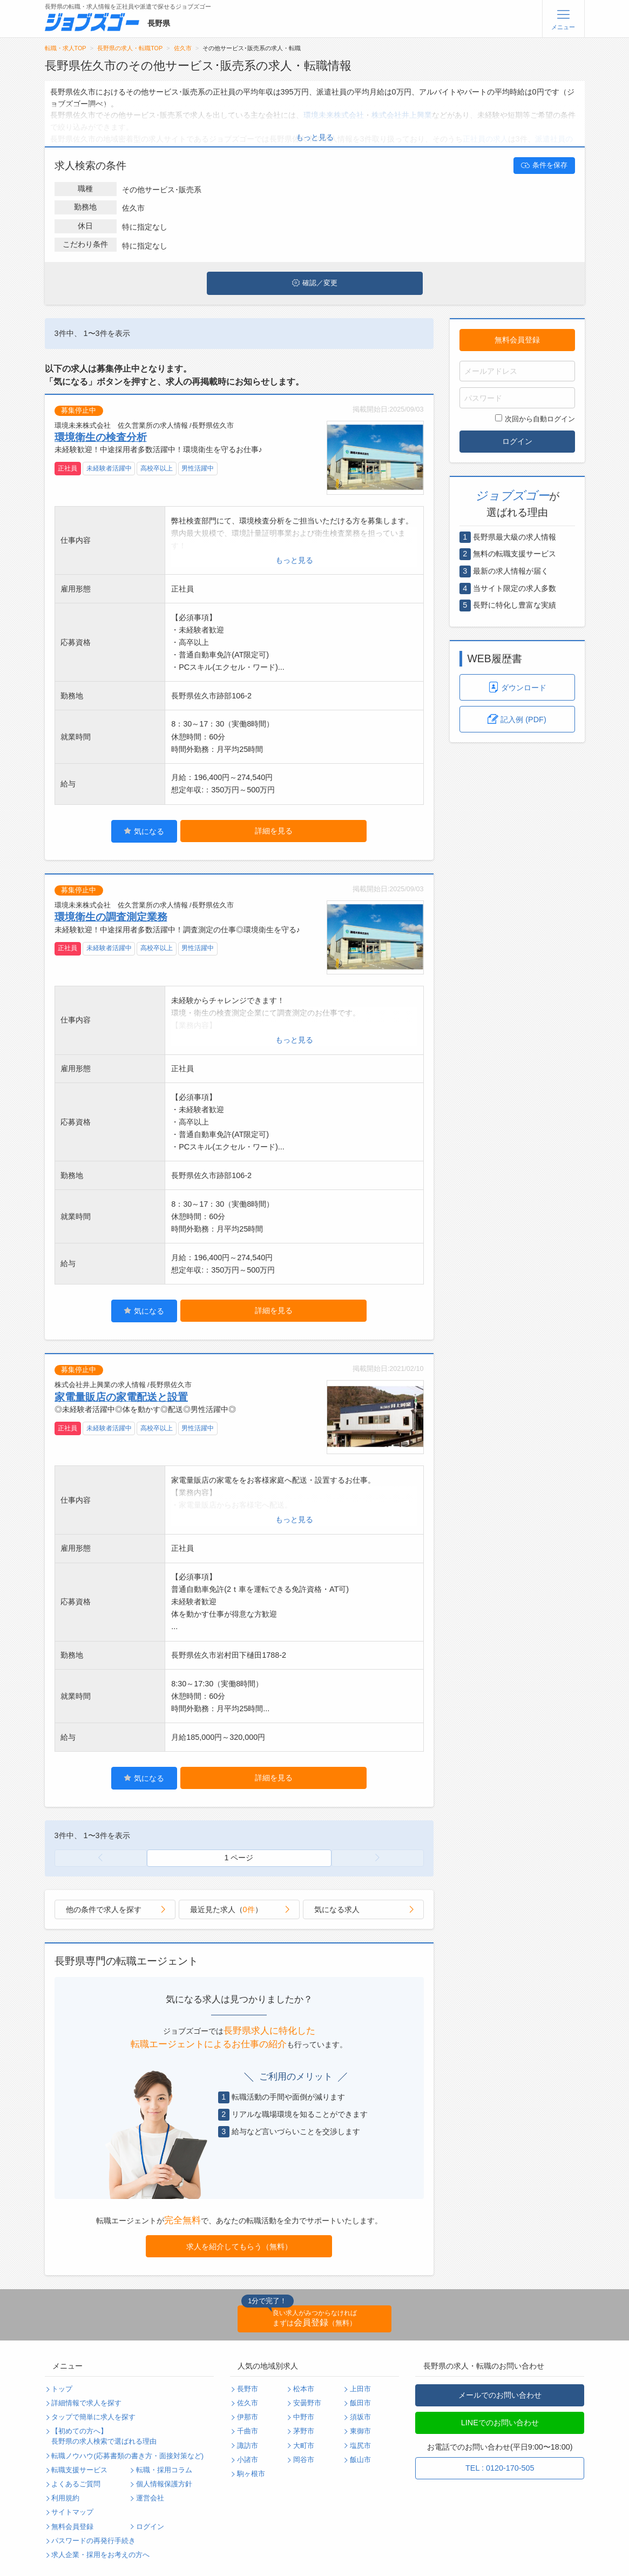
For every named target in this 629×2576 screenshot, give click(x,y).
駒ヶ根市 (251, 2474)
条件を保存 (544, 165)
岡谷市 (303, 2460)
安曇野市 (307, 2403)
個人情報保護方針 (164, 2484)
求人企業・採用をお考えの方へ (100, 2555)
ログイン (517, 441)
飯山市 (360, 2460)
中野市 (303, 2417)
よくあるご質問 (75, 2484)
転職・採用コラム (164, 2470)
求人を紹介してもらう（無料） (239, 2246)
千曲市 (247, 2431)
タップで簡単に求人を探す (93, 2417)
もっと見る (315, 137)
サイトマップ (72, 2512)
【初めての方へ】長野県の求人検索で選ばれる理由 (104, 2436)
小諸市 (247, 2460)
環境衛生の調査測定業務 (111, 917)
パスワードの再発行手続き (93, 2541)
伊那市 (247, 2417)
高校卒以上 (156, 468)
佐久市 (183, 48)
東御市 (360, 2431)
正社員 (67, 468)
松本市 (303, 2389)
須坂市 (360, 2417)
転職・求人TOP (65, 48)
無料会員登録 (517, 339)
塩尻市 (360, 2446)
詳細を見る (274, 830)
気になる (144, 831)
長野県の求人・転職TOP (130, 48)
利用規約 (65, 2498)
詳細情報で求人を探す (86, 2403)
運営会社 (150, 2498)
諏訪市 (247, 2446)
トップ (61, 2389)
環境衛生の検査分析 (101, 437)
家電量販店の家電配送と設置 (121, 1397)
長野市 (247, 2389)
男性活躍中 (197, 468)
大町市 (303, 2446)
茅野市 (303, 2431)
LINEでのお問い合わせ (500, 2422)
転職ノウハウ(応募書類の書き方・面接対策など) (127, 2456)
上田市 (360, 2389)
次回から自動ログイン (534, 418)
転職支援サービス (79, 2470)
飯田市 (360, 2403)
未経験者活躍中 (109, 468)
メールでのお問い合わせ (500, 2395)
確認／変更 (314, 283)
